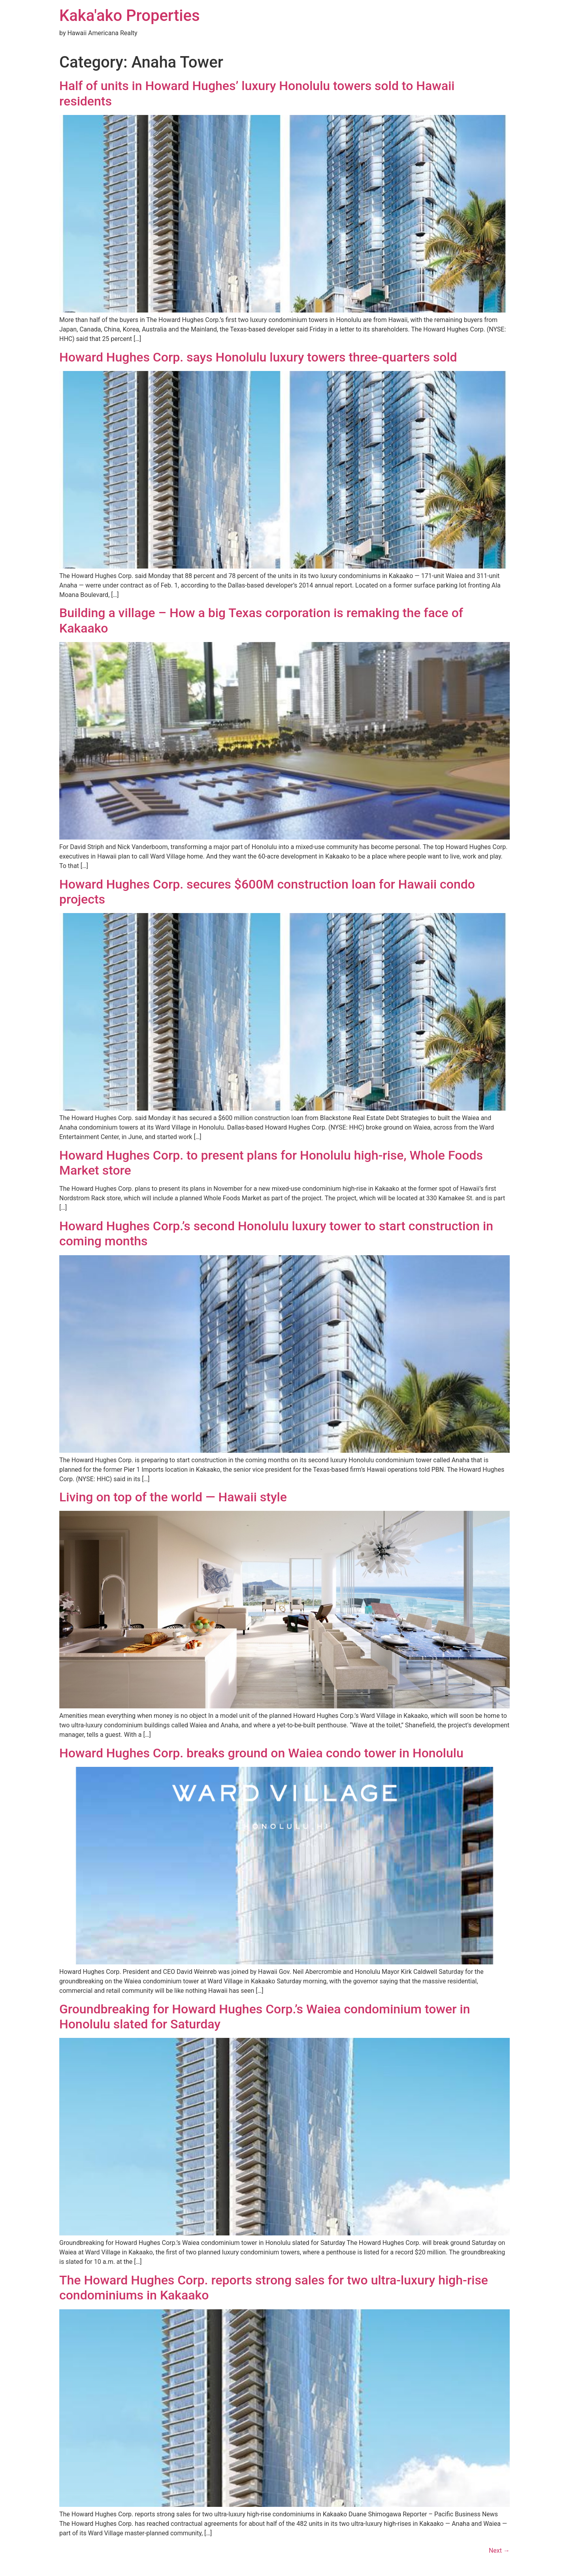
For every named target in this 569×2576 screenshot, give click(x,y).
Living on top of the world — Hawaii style (173, 1497)
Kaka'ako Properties (129, 15)
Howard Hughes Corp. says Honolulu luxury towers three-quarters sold (258, 357)
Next (499, 2550)
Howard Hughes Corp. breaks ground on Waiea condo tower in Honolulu (261, 1753)
